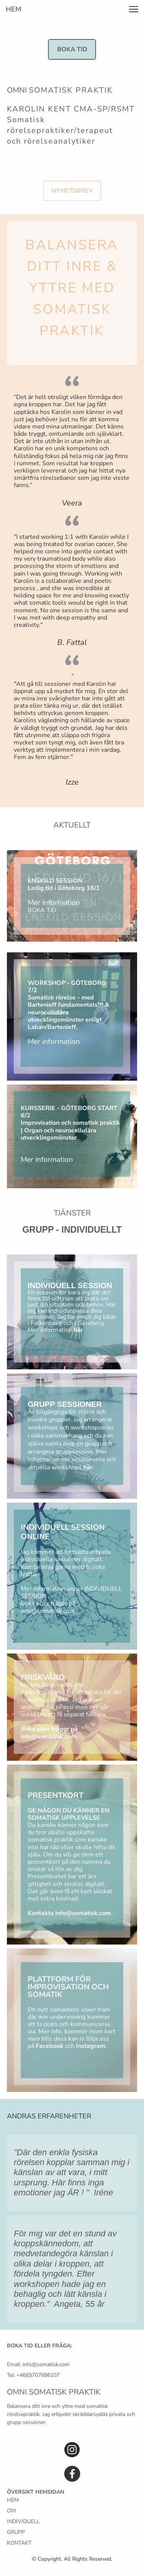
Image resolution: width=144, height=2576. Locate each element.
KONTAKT (19, 2543)
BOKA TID (42, 910)
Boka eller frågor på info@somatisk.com (48, 1607)
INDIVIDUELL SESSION (70, 1285)
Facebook (49, 2046)
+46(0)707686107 (38, 2375)
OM (11, 2510)
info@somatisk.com (46, 2364)
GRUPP (16, 2532)
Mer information (54, 903)
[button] (133, 9)
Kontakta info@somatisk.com (69, 1913)
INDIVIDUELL (23, 2521)
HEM (13, 2500)
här (78, 1330)
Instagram (90, 2046)
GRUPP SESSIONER (65, 1404)
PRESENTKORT (55, 1795)
